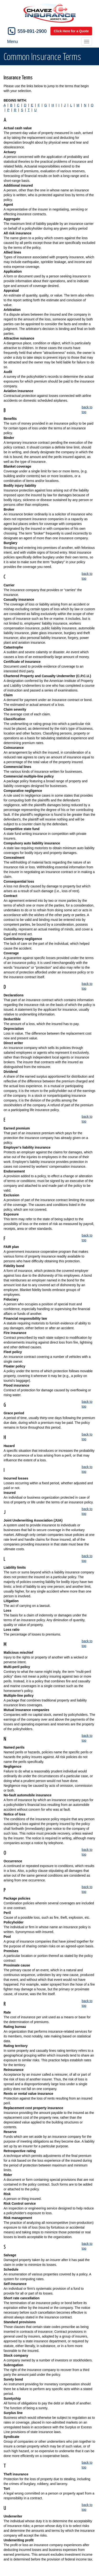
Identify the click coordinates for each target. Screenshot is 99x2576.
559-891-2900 (32, 31)
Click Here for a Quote (71, 31)
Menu (12, 41)
